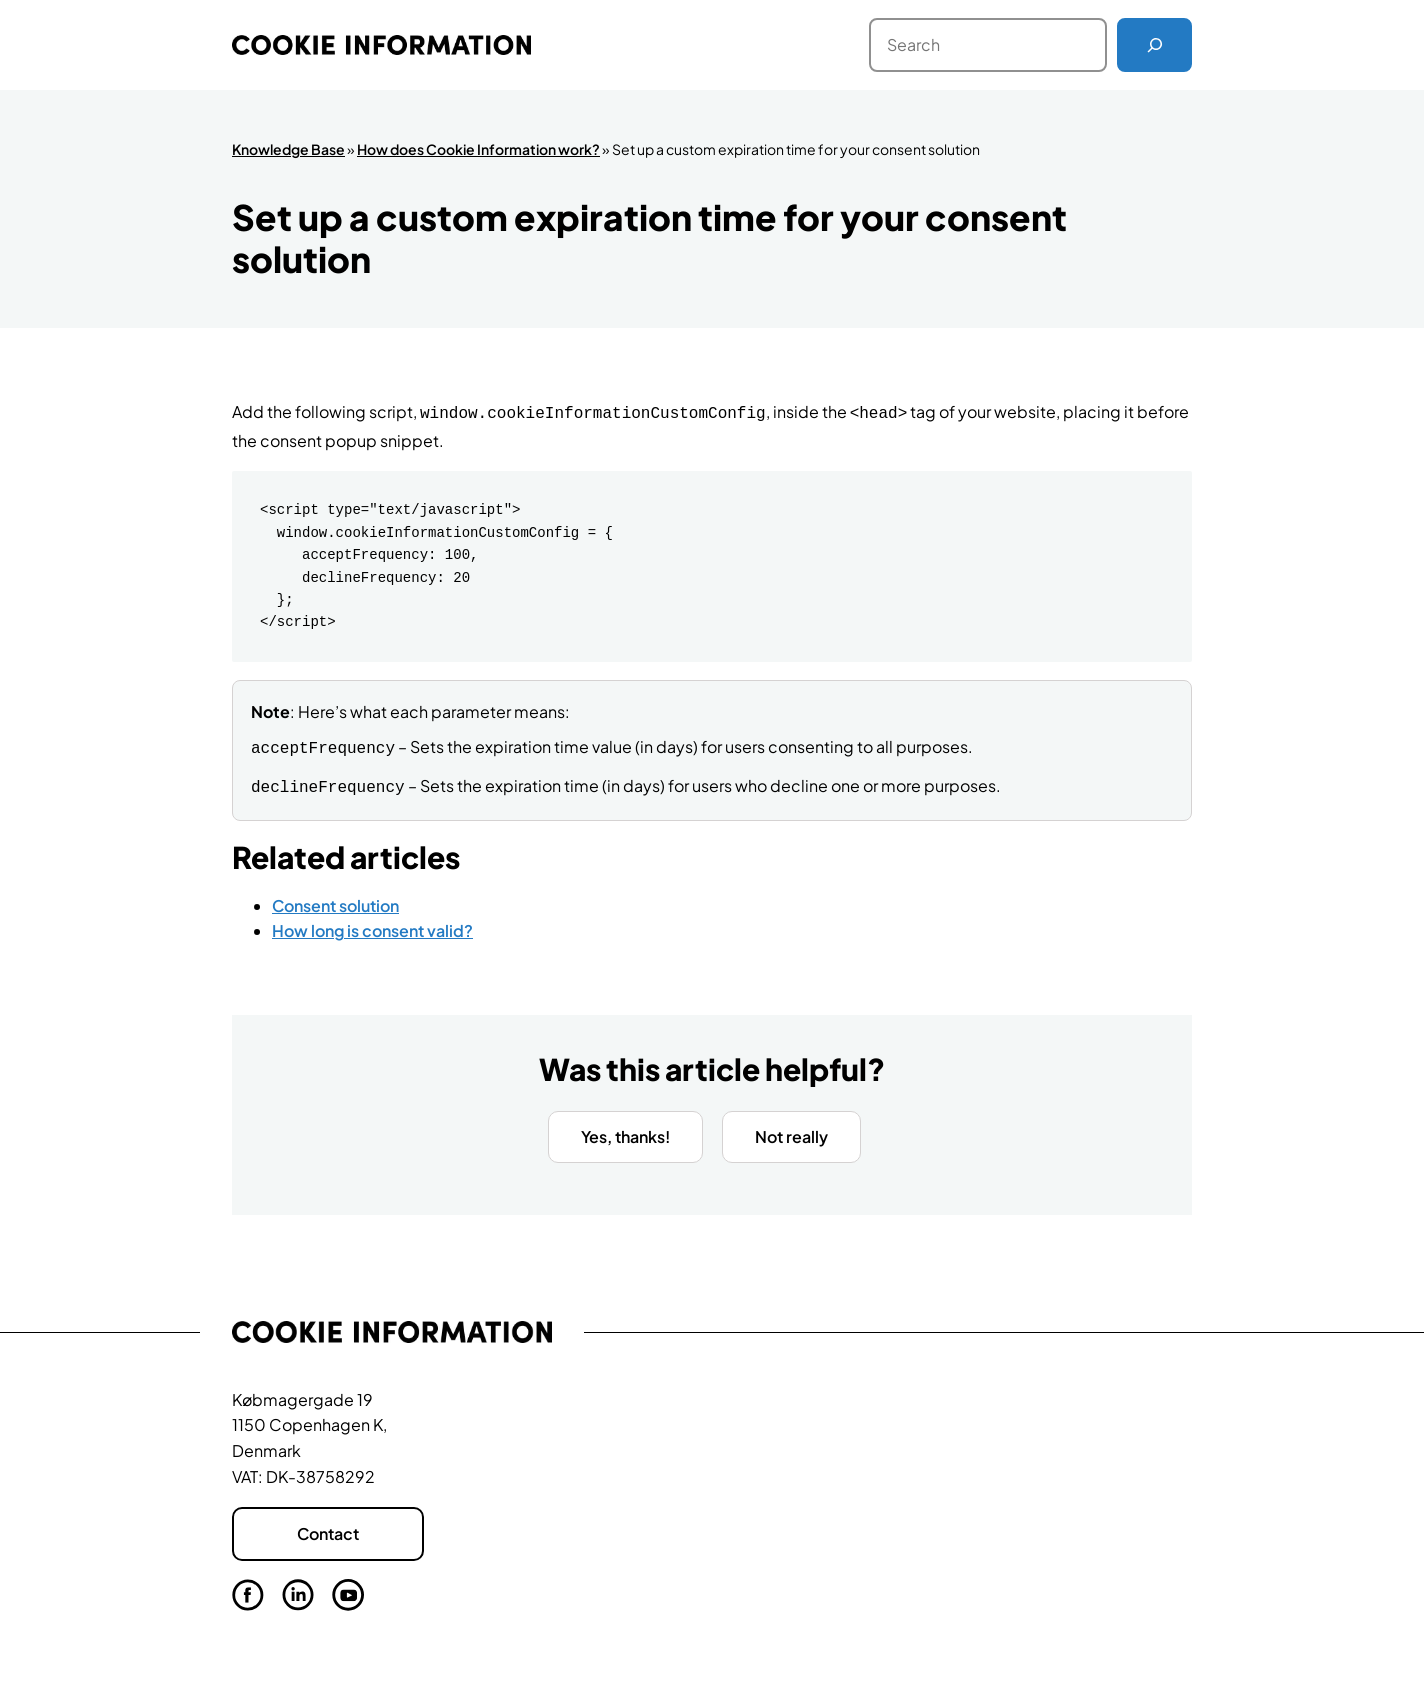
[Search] (1154, 45)
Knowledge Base (288, 149)
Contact (328, 1528)
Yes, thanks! (625, 1130)
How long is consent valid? (372, 924)
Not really (791, 1130)
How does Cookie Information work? (478, 149)
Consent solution (335, 899)
